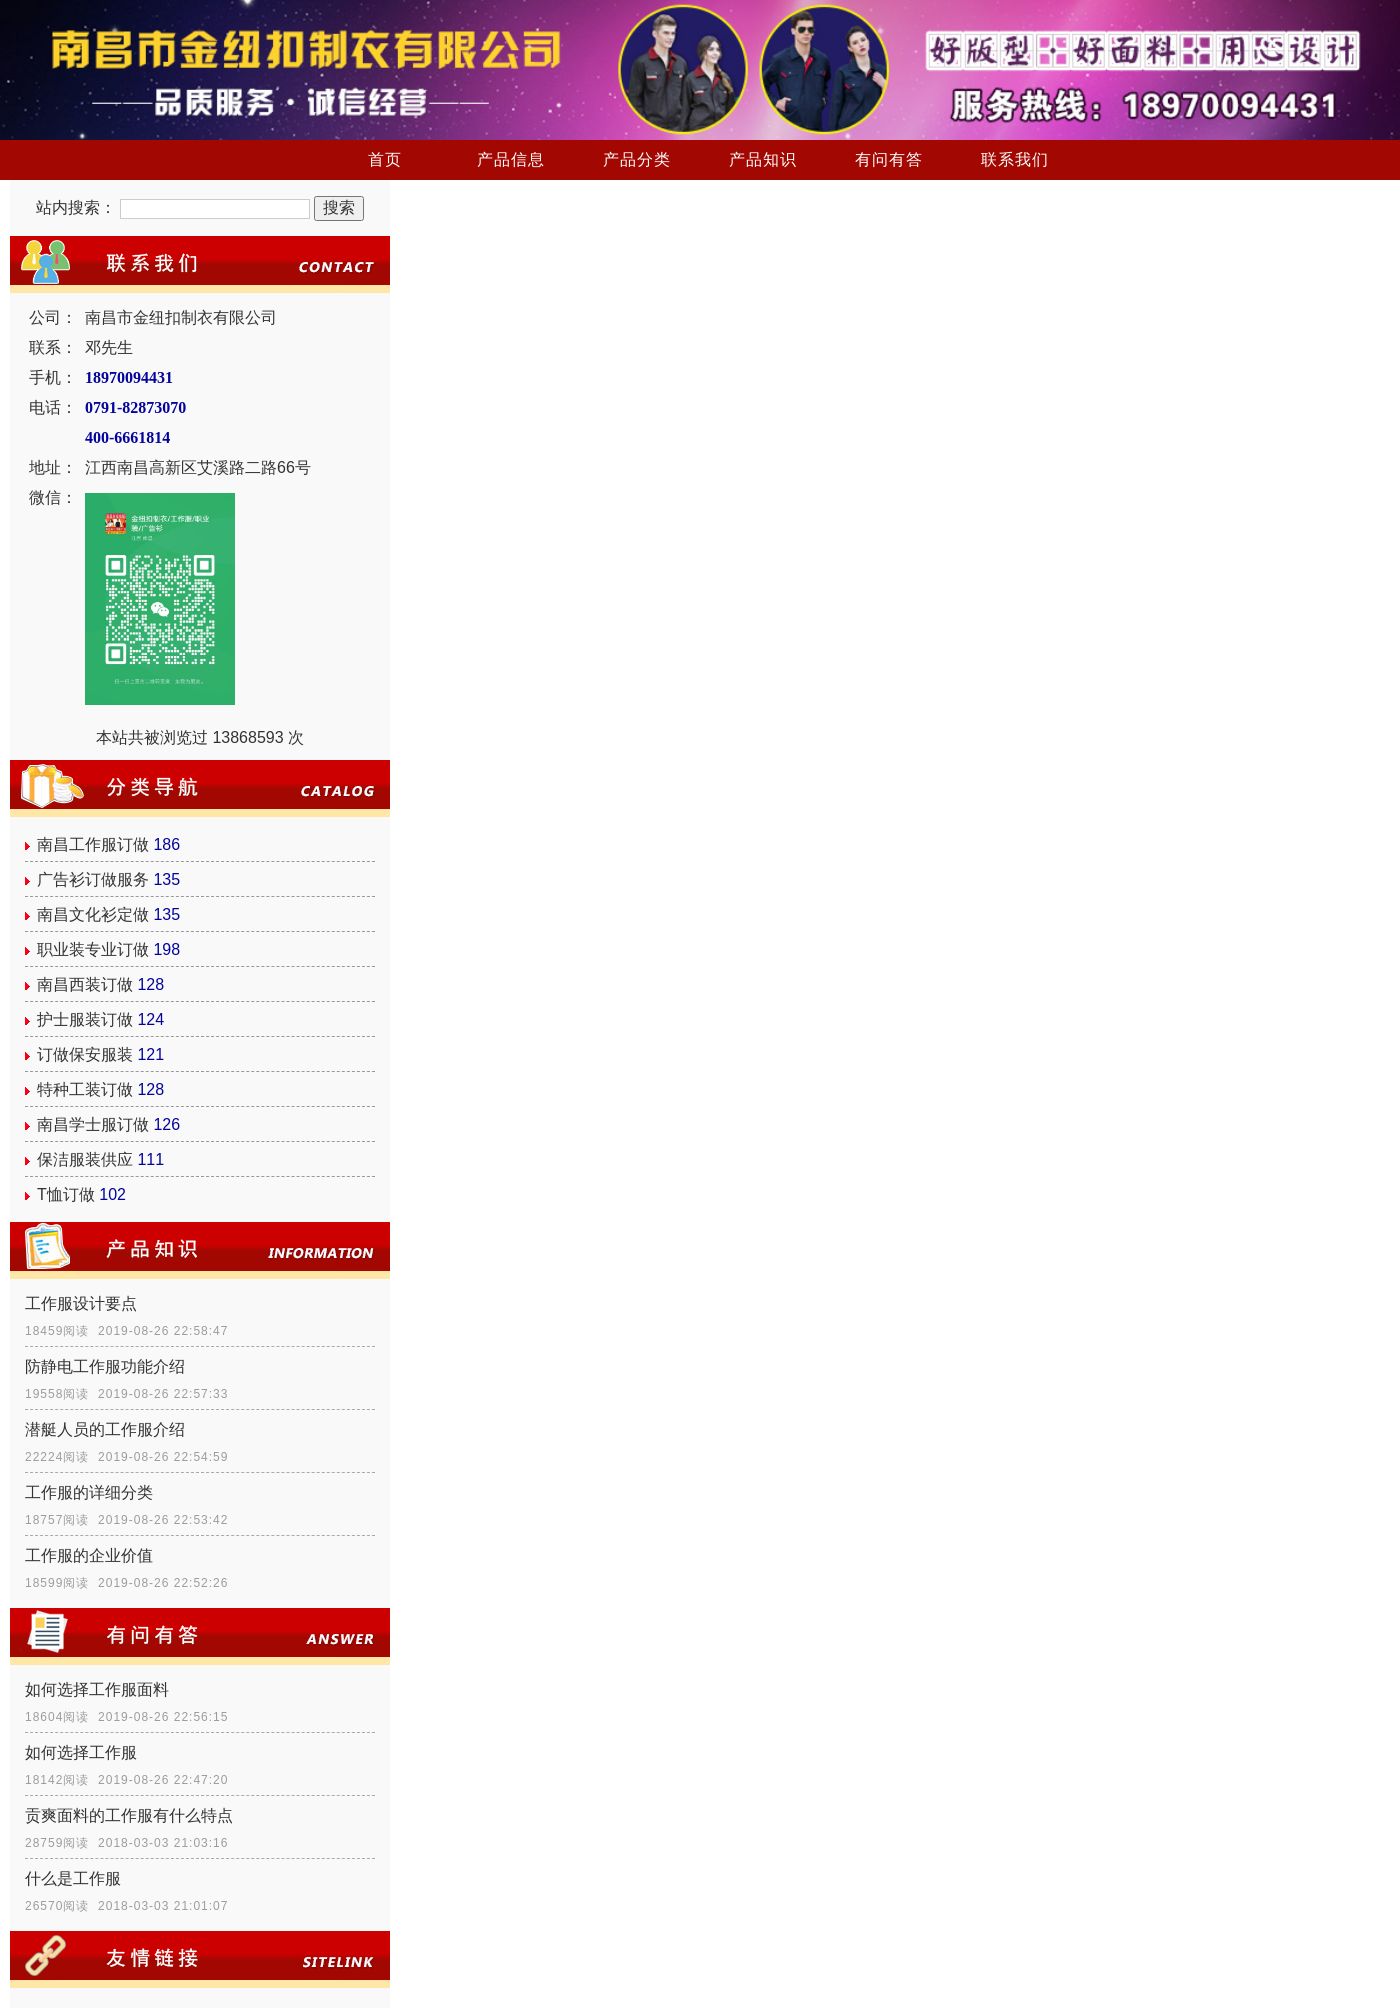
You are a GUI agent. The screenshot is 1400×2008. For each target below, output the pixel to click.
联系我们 (1015, 159)
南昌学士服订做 (93, 1124)
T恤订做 (66, 1194)
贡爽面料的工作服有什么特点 (129, 1815)
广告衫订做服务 (93, 879)
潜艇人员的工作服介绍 (105, 1429)
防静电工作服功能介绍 (105, 1366)
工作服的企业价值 (89, 1555)
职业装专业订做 (93, 949)
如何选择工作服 (81, 1752)
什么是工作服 (73, 1878)
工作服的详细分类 (89, 1492)
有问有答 (889, 159)
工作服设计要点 (81, 1303)
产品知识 (763, 159)
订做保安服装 (85, 1054)
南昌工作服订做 (93, 844)
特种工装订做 (85, 1089)
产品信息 (511, 159)
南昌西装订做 (85, 984)
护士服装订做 (85, 1019)
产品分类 (637, 159)
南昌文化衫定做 (93, 914)
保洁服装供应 (85, 1159)
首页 (385, 159)
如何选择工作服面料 (97, 1689)
